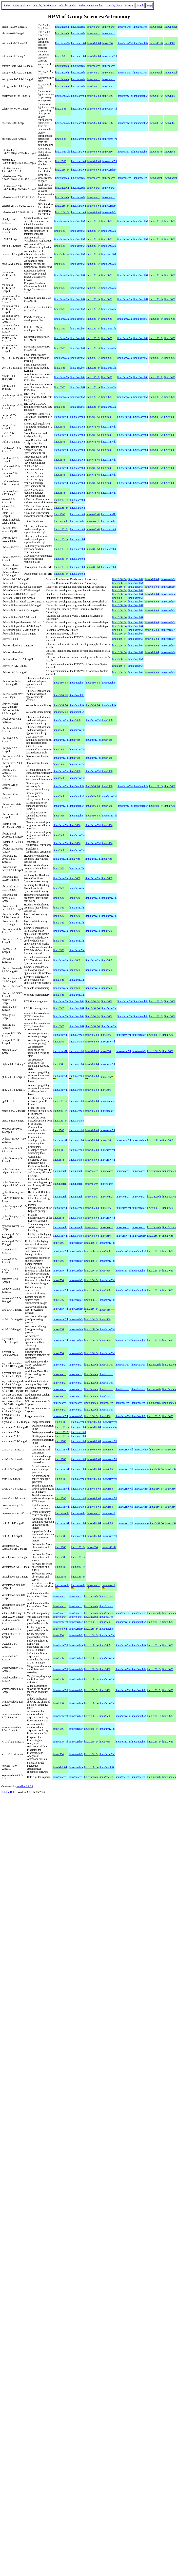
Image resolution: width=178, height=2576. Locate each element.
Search (140, 5)
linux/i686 (107, 43)
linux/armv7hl (62, 43)
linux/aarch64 (78, 43)
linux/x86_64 (94, 43)
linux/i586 (60, 56)
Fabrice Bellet (8, 1792)
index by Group (21, 5)
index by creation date (91, 5)
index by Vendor (67, 5)
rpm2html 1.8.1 (24, 1786)
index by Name (114, 5)
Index (7, 5)
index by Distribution (44, 5)
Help (149, 5)
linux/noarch (62, 26)
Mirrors (129, 5)
